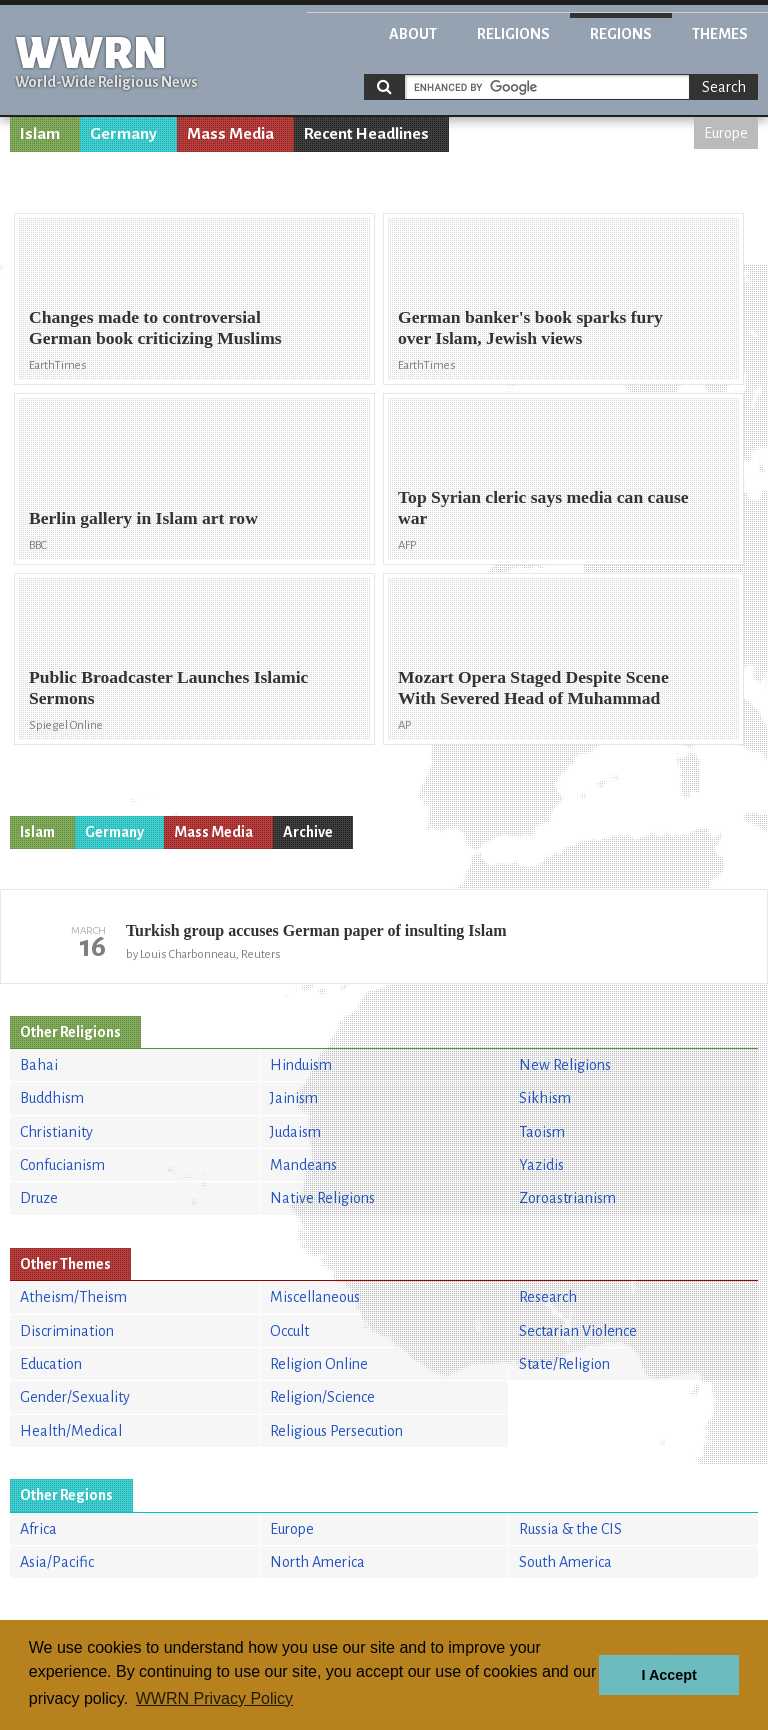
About (413, 34)
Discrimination (67, 1331)
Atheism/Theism (73, 1297)
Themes (720, 34)
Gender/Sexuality (75, 1397)
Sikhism (545, 1098)
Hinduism (301, 1065)
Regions (621, 34)
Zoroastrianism (567, 1198)
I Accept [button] (668, 1675)
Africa (38, 1529)
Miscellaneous (315, 1297)
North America (317, 1562)
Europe (726, 133)
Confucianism (62, 1165)
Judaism (295, 1132)
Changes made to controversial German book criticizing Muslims (155, 327)
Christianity (56, 1132)
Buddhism (52, 1098)
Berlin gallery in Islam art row (143, 518)
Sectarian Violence (578, 1331)
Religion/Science (322, 1397)
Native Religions (322, 1198)
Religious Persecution (336, 1431)
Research (548, 1297)
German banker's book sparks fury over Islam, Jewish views (530, 327)
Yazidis (541, 1165)
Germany (123, 134)
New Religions (565, 1065)
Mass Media (230, 134)
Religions (513, 34)
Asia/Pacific (57, 1562)
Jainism (294, 1098)
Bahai (39, 1065)
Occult (289, 1331)
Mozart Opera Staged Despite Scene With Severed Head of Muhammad (533, 687)
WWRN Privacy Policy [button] (214, 1698)
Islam (40, 134)
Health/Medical (71, 1431)
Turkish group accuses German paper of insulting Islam (316, 930)
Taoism (542, 1132)
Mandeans (303, 1165)
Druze (39, 1198)
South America (565, 1562)
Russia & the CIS (570, 1529)
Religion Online (319, 1364)
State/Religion (564, 1364)
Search (724, 87)
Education (51, 1364)
